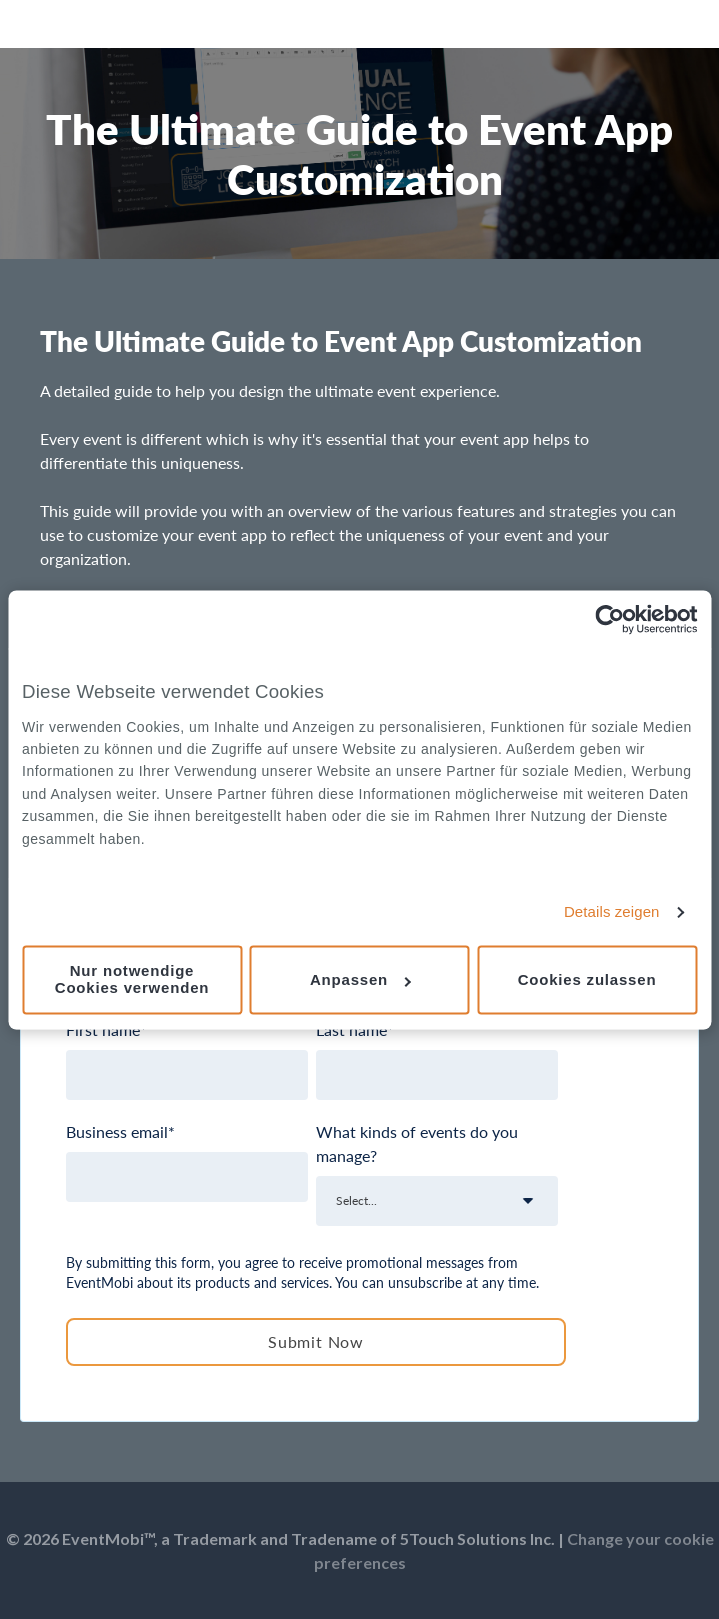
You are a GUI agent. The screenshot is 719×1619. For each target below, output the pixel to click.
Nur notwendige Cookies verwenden (132, 980)
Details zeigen (612, 912)
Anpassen (360, 979)
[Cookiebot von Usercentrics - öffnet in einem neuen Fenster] (609, 619)
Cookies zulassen (587, 979)
